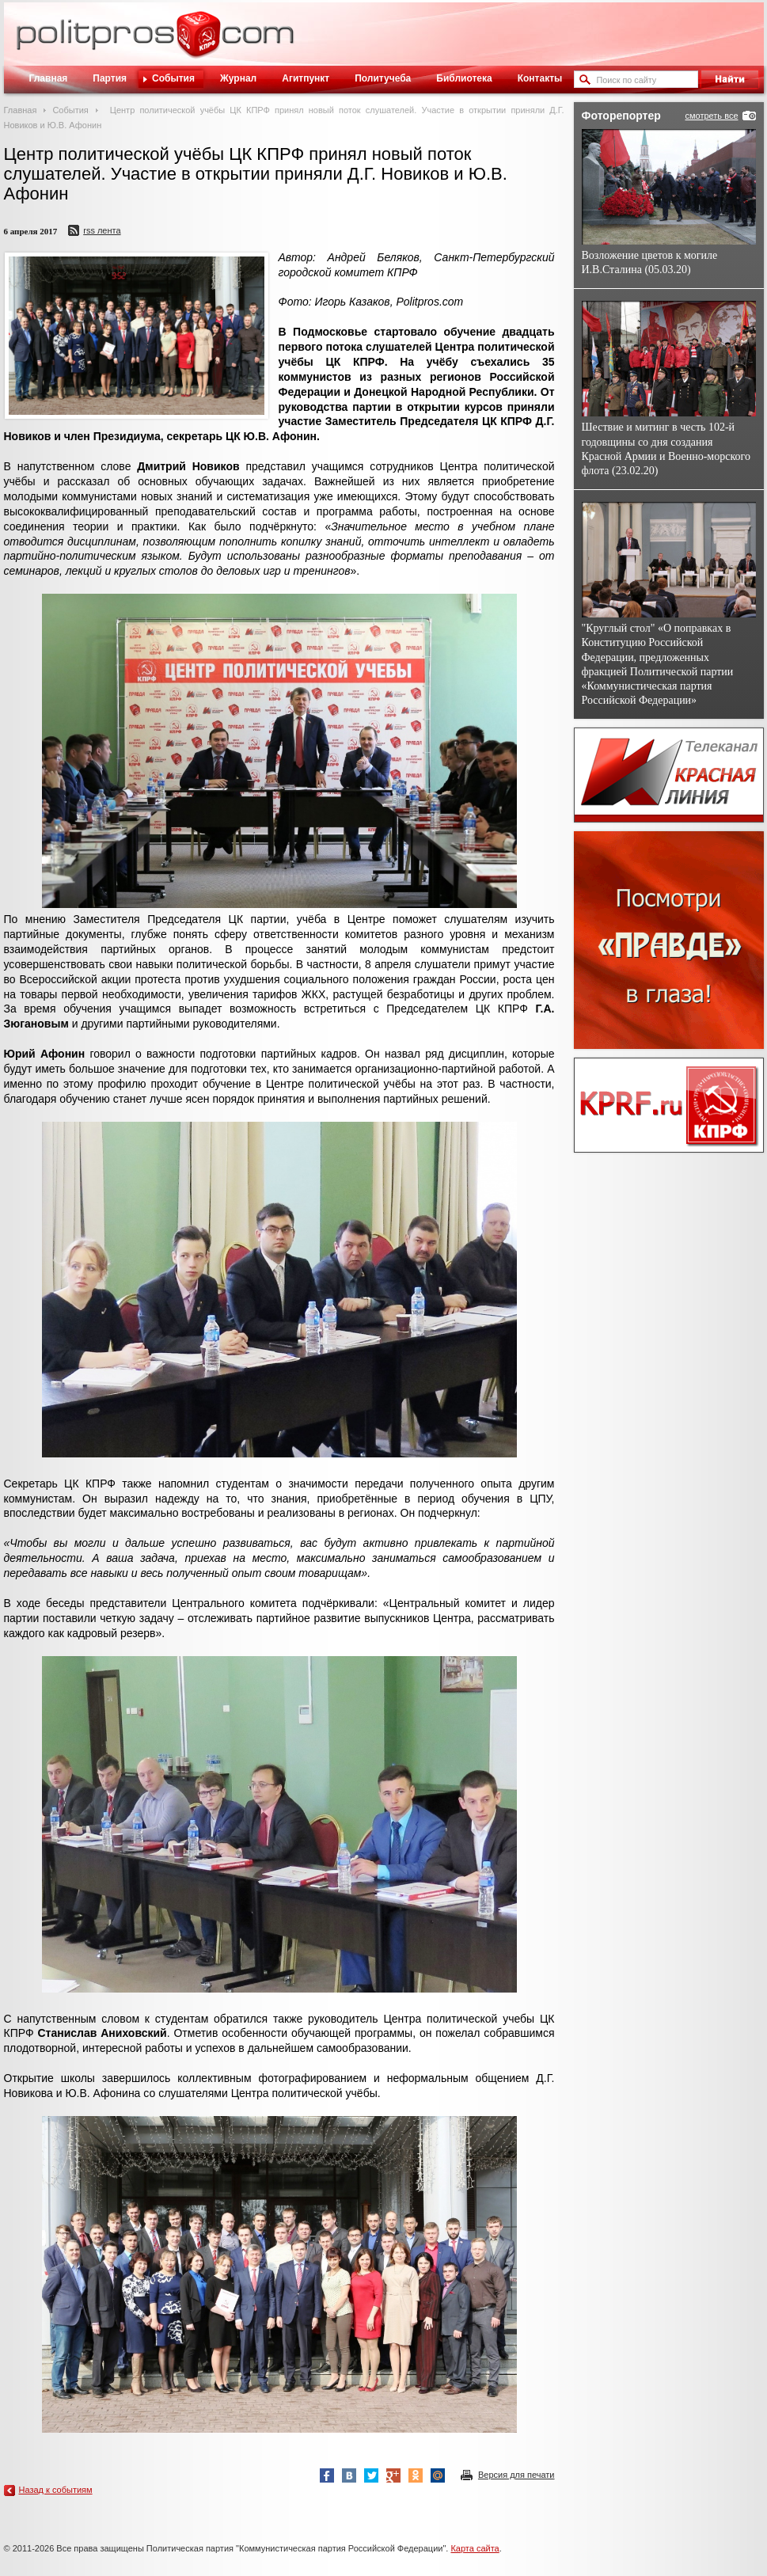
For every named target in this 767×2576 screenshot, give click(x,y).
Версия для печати (516, 2474)
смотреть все (711, 115)
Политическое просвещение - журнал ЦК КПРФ (198, 42)
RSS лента (101, 230)
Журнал (238, 78)
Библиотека (464, 78)
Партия (110, 78)
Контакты (540, 78)
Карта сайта (474, 2548)
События (173, 78)
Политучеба (383, 78)
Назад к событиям (56, 2489)
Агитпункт (305, 78)
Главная (48, 78)
